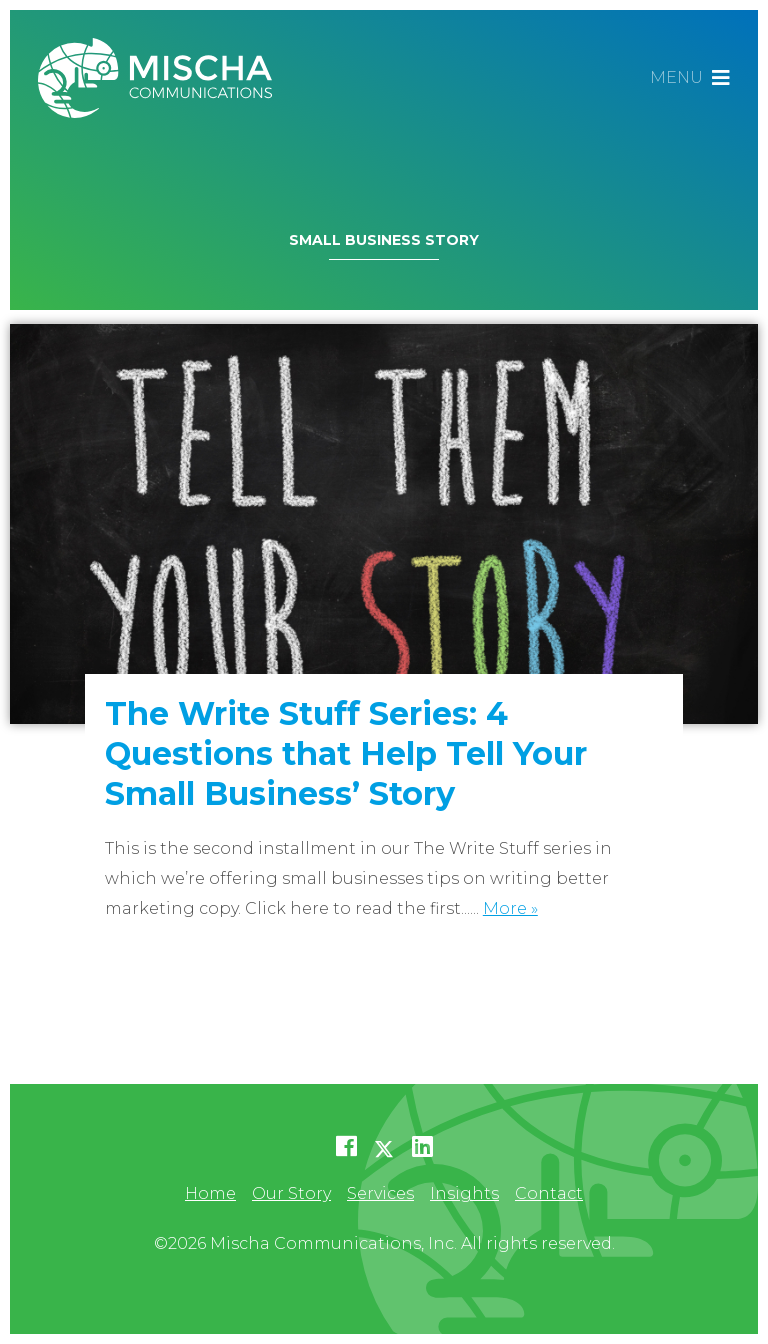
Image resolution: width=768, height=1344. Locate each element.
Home (210, 1193)
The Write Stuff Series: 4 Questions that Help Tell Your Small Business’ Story (346, 753)
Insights (464, 1193)
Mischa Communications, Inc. (163, 78)
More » (510, 908)
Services (380, 1193)
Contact (549, 1193)
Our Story (291, 1193)
